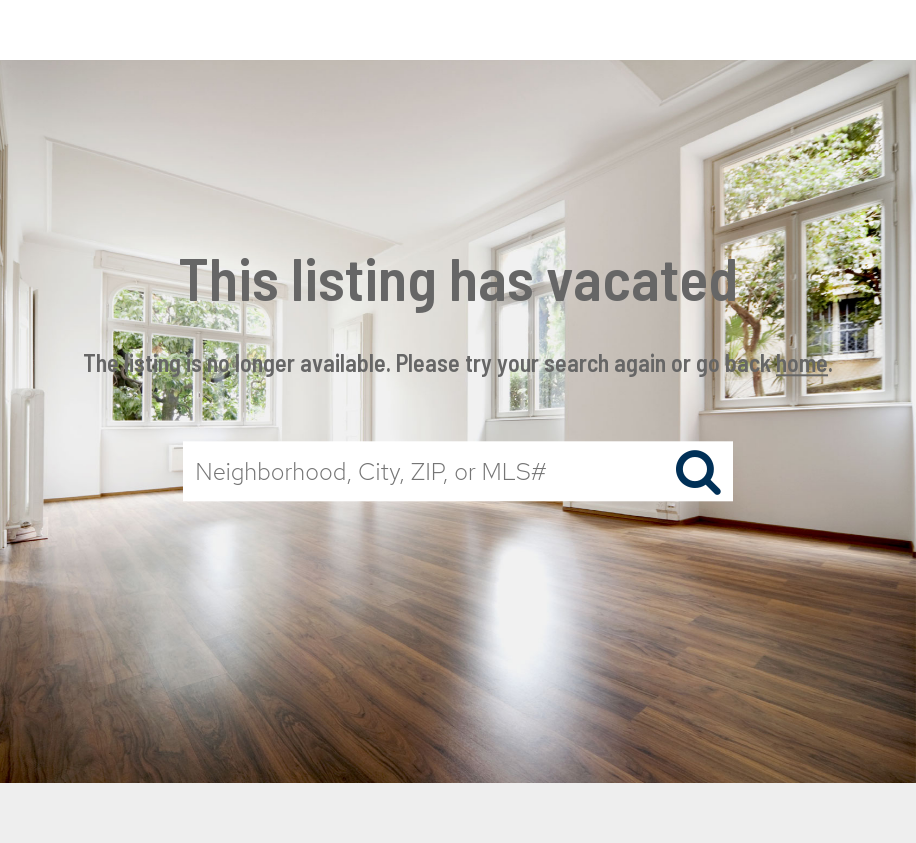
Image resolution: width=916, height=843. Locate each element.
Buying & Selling (829, 29)
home (802, 362)
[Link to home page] (457, 30)
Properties (686, 29)
